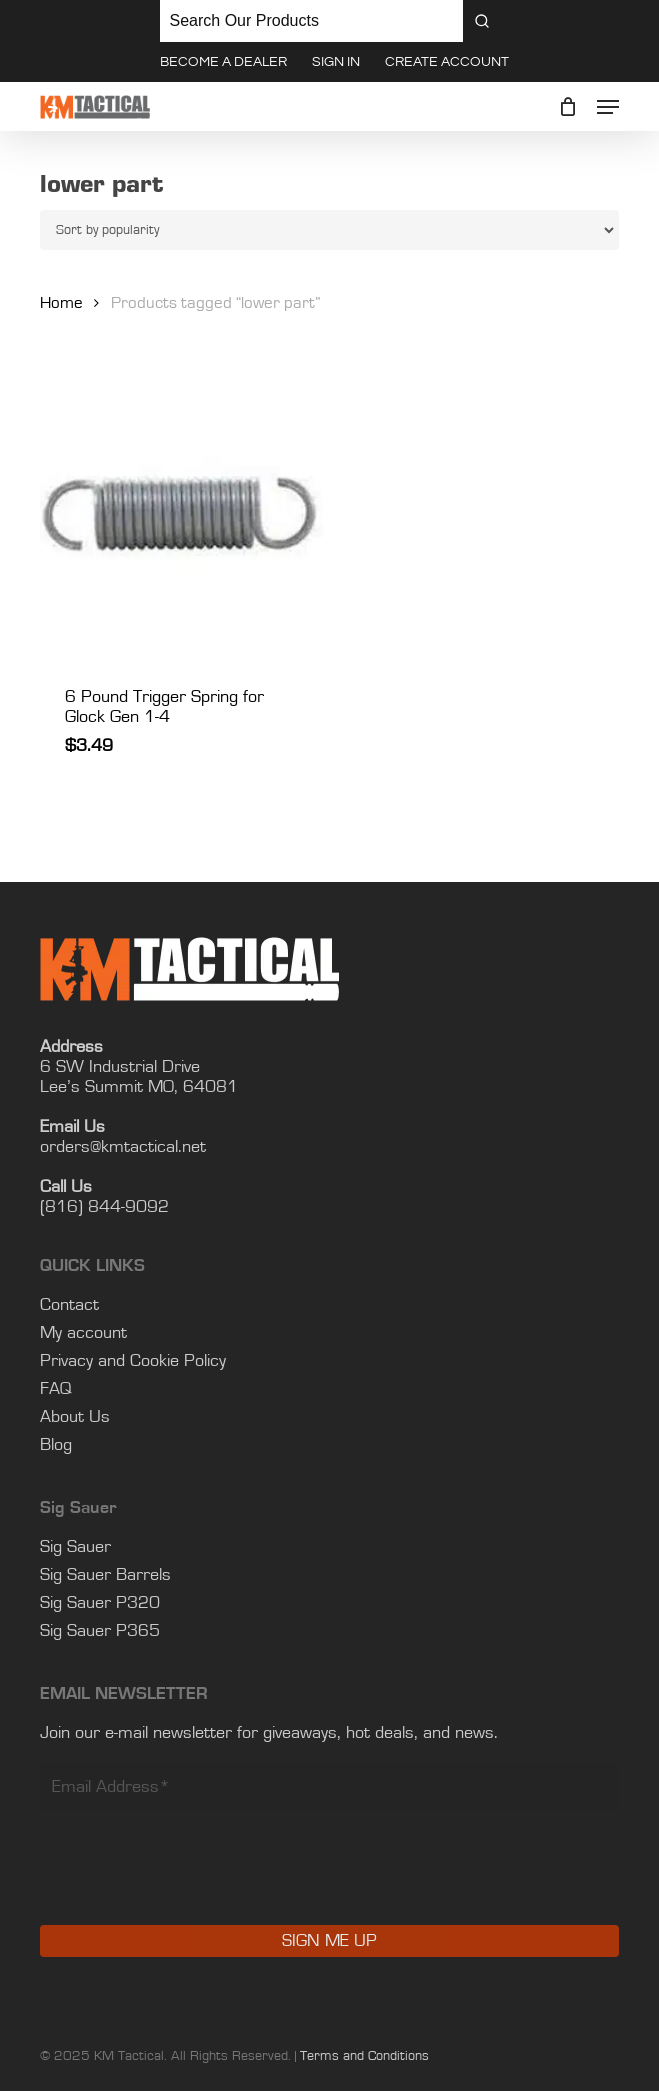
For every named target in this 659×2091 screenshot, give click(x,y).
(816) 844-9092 (104, 1207)
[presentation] (192, 1882)
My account (83, 1333)
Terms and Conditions (364, 2056)
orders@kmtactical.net (123, 1147)
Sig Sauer (75, 1547)
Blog (56, 1445)
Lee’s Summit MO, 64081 (139, 1087)
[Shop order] (330, 230)
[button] (608, 107)
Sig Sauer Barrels (105, 1575)
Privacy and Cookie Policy (133, 1361)
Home (61, 303)
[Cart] (567, 107)
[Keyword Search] (311, 21)
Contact (69, 1305)
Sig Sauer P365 (100, 1631)
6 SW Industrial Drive (120, 1067)
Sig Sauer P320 (100, 1603)
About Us (75, 1417)
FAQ (56, 1389)
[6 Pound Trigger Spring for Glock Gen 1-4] (181, 517)
